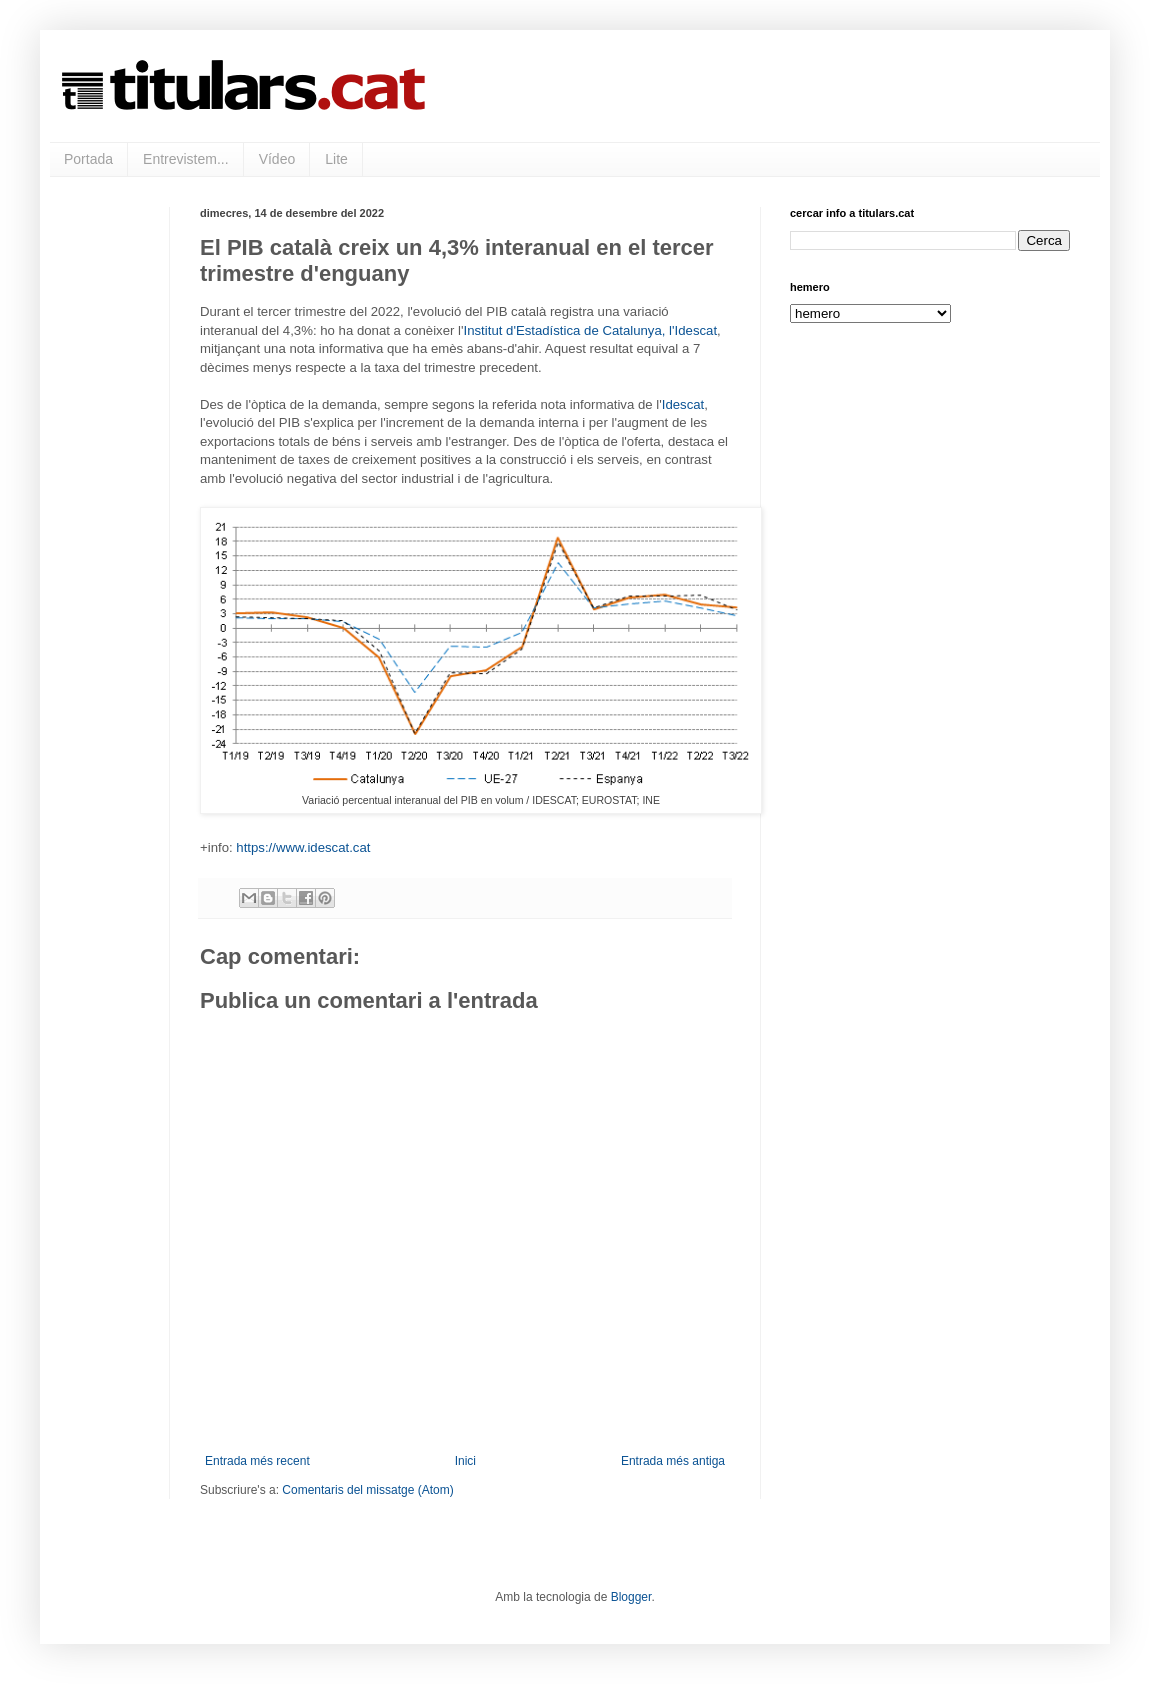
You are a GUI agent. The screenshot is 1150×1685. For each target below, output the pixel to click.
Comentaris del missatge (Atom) (367, 1490)
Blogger (631, 1597)
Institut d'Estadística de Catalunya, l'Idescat (591, 330)
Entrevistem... (186, 159)
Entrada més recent (257, 1461)
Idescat (683, 404)
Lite (336, 159)
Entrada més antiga (673, 1461)
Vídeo (277, 159)
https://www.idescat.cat (303, 847)
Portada (88, 159)
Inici (465, 1461)
